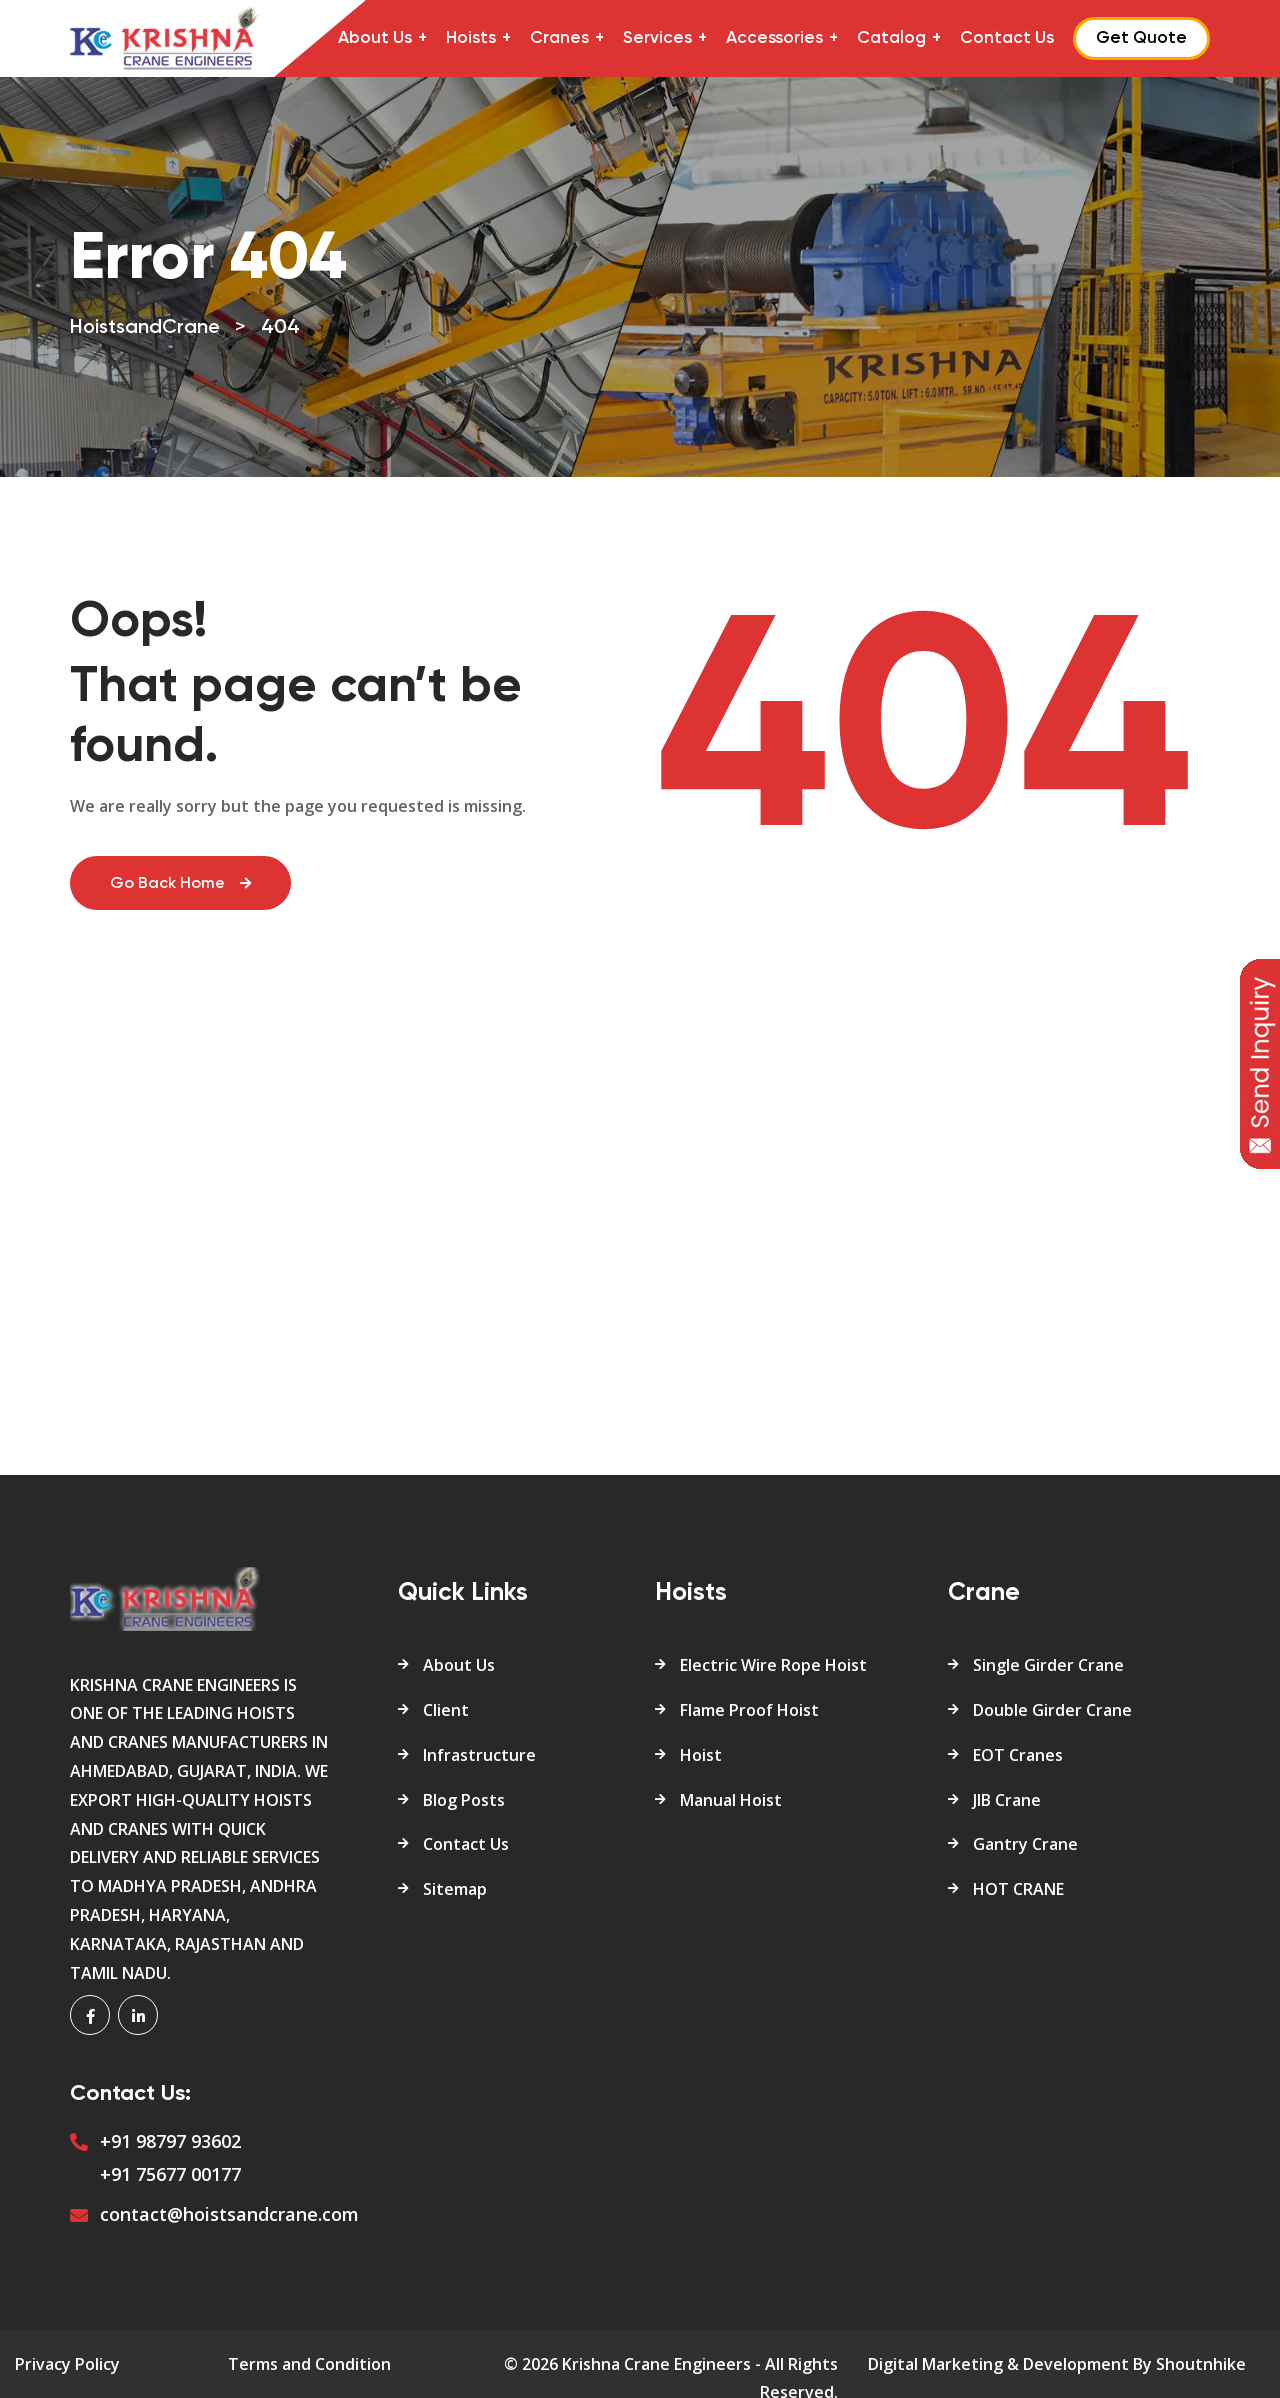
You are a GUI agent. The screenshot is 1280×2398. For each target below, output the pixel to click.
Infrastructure (479, 1755)
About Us (375, 38)
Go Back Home (180, 884)
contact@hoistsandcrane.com (229, 2214)
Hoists (471, 38)
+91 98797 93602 (170, 2141)
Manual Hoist (731, 1800)
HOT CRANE (1018, 1889)
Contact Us (1007, 38)
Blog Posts (464, 1800)
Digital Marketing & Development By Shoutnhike (1057, 2364)
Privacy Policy (67, 2364)
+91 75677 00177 (170, 2174)
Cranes (559, 38)
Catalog (891, 38)
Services (657, 38)
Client (446, 1710)
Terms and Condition (309, 2364)
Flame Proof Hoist (749, 1710)
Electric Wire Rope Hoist (773, 1665)
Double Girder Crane (1052, 1710)
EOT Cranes (1018, 1755)
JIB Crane (1007, 1800)
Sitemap (455, 1889)
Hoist (701, 1755)
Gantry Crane (1025, 1844)
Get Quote (1141, 38)
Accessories (774, 38)
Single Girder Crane (1048, 1665)
